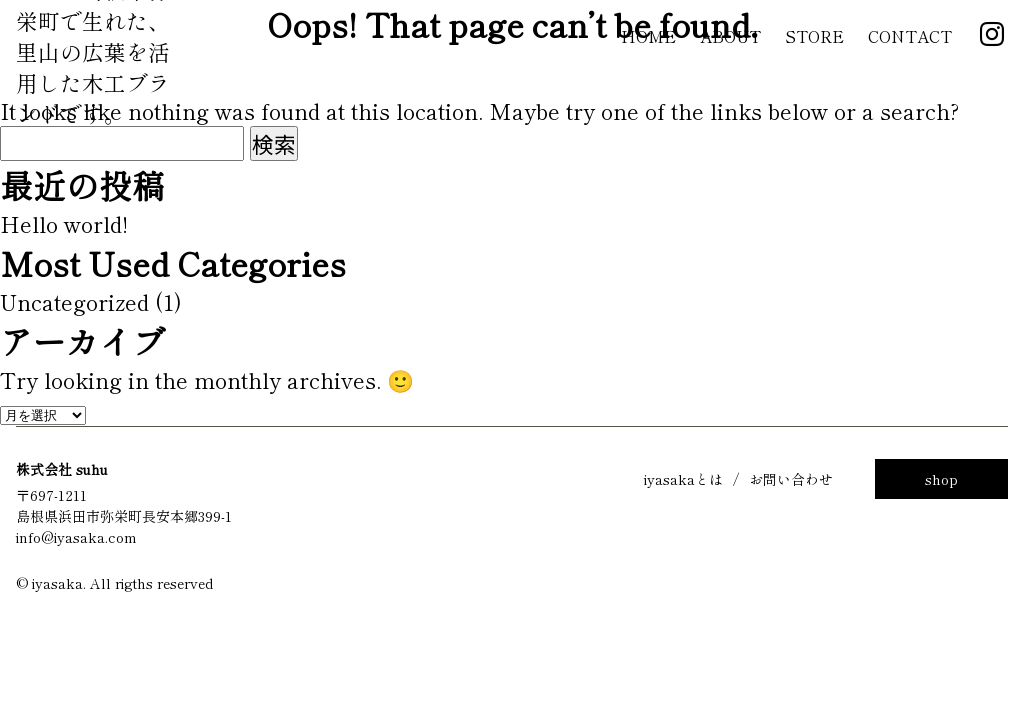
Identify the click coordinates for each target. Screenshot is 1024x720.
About (730, 36)
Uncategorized (74, 301)
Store (814, 36)
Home (648, 36)
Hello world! (64, 223)
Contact (910, 36)
